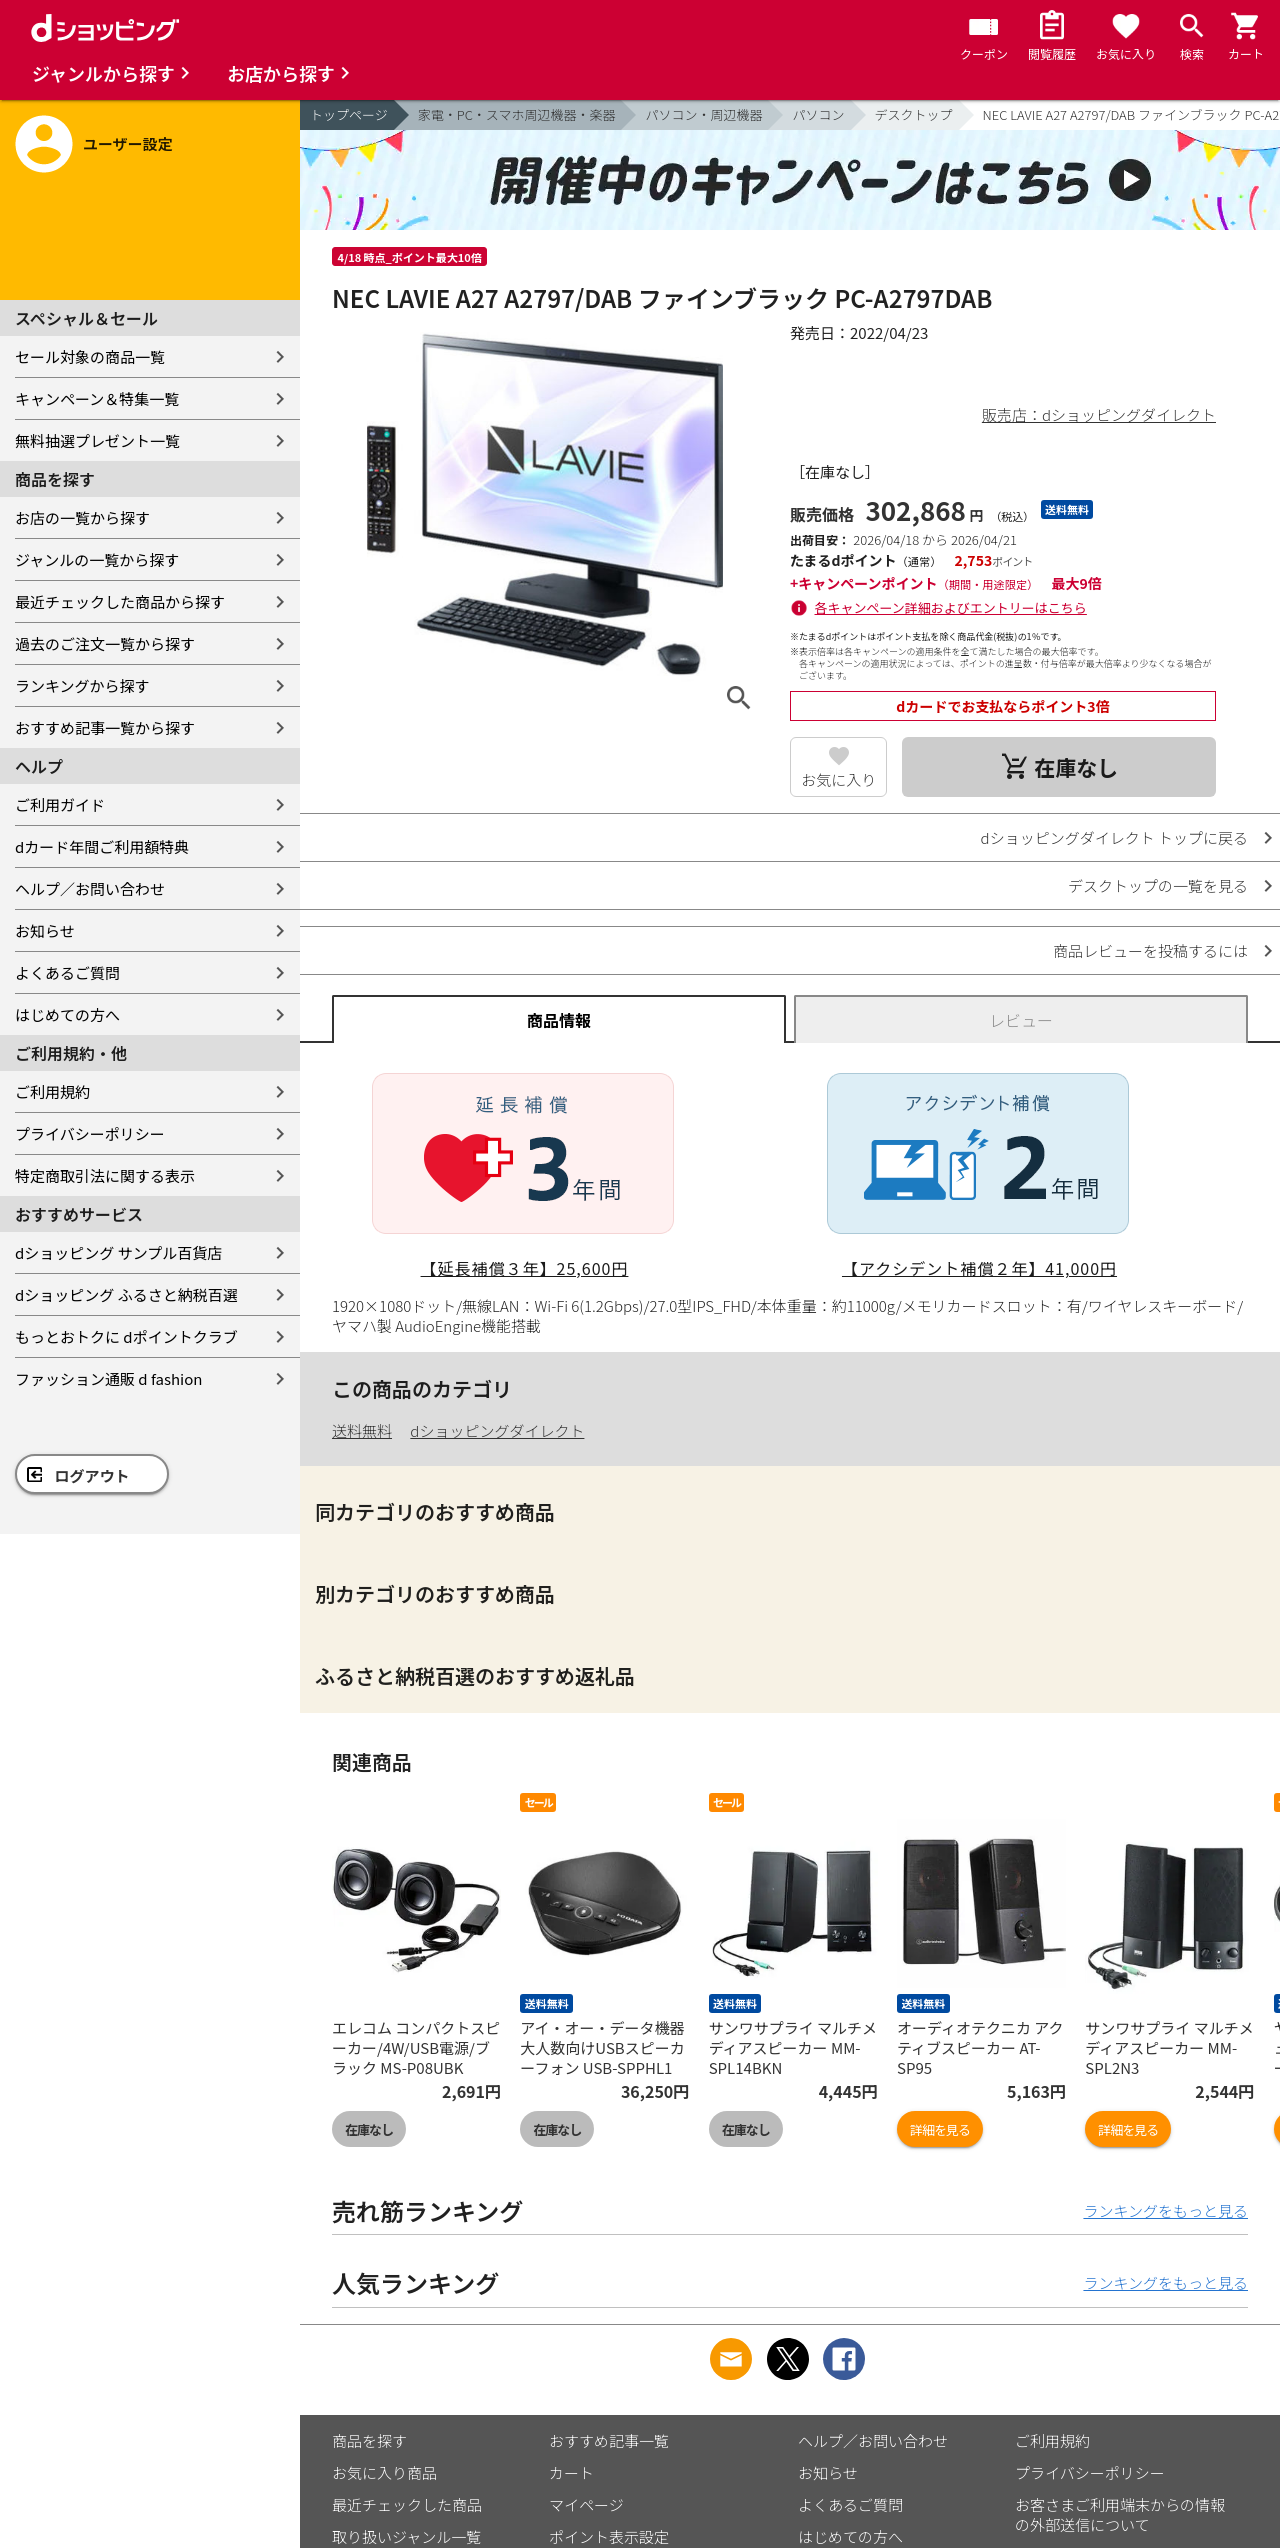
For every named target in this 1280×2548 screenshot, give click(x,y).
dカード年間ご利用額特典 (102, 846)
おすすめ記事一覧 (609, 2440)
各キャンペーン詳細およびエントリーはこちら (951, 607)
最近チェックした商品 (407, 2504)
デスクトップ (914, 114)
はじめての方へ (67, 1014)
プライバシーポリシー (90, 1133)
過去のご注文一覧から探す (105, 643)
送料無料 (362, 1430)
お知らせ (45, 930)
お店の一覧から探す (82, 517)
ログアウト (92, 1475)
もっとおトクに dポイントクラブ (126, 1336)
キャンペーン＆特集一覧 (97, 398)
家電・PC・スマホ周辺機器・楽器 (517, 114)
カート (571, 2472)
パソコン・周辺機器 (703, 114)
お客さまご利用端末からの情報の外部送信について (1120, 2514)
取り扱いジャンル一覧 (406, 2536)
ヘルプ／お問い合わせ (90, 888)
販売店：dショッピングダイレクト (1099, 414)
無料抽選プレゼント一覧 (97, 440)
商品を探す (369, 2440)
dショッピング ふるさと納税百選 (126, 1294)
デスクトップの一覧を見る (1158, 885)
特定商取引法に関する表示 (105, 1175)
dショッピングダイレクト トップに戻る (1114, 837)
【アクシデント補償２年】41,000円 (979, 1268)
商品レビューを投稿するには (1150, 950)
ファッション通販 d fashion (108, 1378)
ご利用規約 (52, 1091)
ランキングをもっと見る (1165, 2210)
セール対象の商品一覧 (90, 356)
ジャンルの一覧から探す (97, 559)
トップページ (349, 114)
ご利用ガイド (60, 804)
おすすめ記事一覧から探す (105, 727)
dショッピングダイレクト (497, 1430)
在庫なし (369, 2129)
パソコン (818, 114)
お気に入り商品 (384, 2472)
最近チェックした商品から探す (120, 601)
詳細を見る (940, 2129)
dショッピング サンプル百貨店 (118, 1252)
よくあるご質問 (67, 972)
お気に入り (838, 779)
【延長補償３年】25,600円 (525, 1268)
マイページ (586, 2504)
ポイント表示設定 (609, 2536)
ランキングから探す (82, 685)
